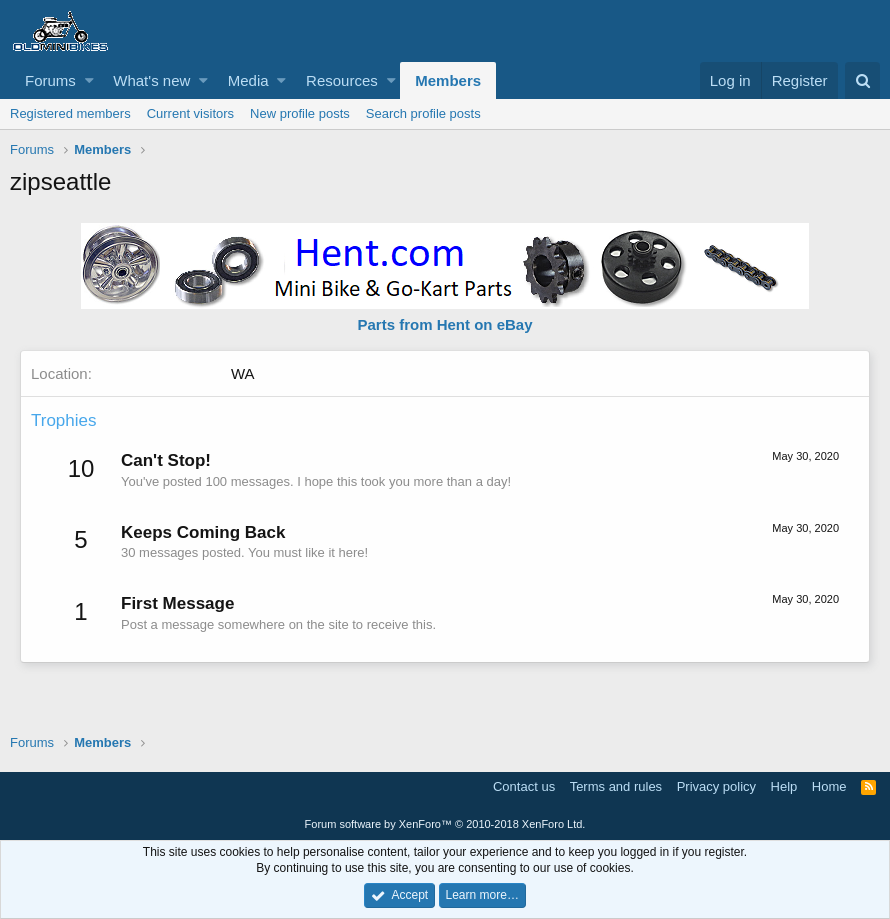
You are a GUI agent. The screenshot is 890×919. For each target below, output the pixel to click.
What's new (151, 80)
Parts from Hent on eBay (444, 324)
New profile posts (300, 113)
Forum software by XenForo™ (445, 824)
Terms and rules (616, 786)
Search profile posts (423, 113)
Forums (50, 80)
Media (248, 80)
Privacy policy (716, 786)
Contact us (524, 786)
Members (448, 80)
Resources (342, 80)
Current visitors (190, 113)
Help (784, 786)
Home (829, 786)
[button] (89, 80)
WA (243, 373)
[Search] (862, 80)
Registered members (70, 113)
